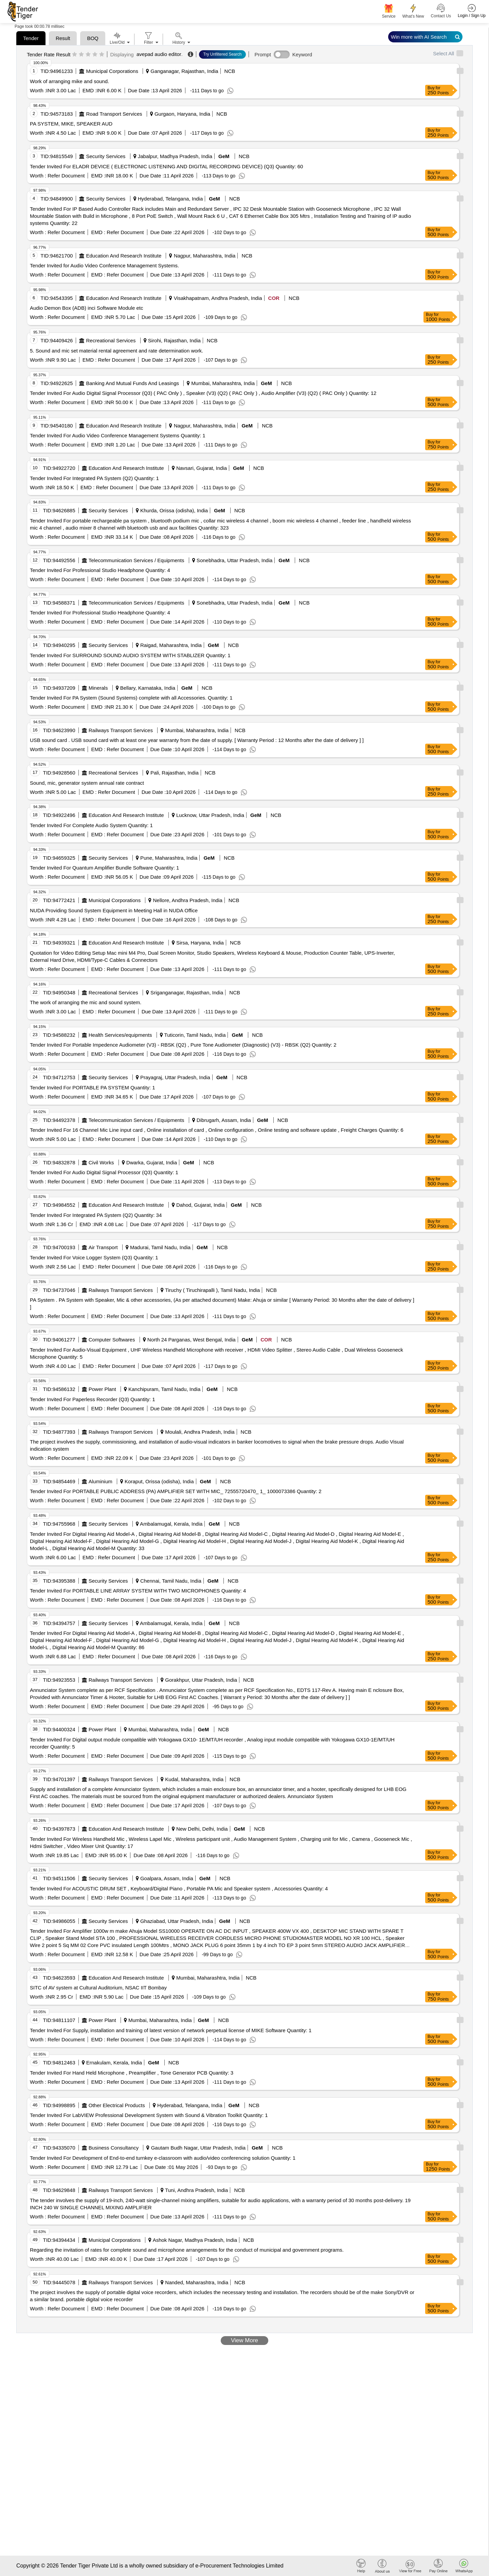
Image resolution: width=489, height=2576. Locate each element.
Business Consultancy (114, 2148)
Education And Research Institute (124, 256)
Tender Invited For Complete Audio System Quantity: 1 (91, 825)
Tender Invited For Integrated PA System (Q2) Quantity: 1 (94, 478)
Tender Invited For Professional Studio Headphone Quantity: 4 (100, 570)
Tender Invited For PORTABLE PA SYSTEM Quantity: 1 (92, 1087)
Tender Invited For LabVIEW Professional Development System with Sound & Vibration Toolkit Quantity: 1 (149, 2115)
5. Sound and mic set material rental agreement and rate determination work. (116, 351)
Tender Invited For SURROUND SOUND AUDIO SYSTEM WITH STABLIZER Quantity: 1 (130, 655)
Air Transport (103, 1247)
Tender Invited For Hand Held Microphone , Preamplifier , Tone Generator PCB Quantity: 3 (131, 2073)
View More (244, 2340)
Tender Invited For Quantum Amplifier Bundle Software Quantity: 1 (104, 868)
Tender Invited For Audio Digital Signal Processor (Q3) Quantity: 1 (104, 1172)
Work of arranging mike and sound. (69, 81)
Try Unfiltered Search (222, 54)
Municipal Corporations (112, 71)
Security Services (106, 156)
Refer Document (65, 175)
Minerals (98, 688)
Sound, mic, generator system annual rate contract (87, 783)
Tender (31, 38)
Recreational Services (111, 340)
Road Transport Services (114, 114)
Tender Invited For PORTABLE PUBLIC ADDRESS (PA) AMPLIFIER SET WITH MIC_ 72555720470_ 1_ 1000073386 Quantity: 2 (175, 1491)
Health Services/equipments (120, 1035)
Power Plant (102, 1389)
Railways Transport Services (121, 730)
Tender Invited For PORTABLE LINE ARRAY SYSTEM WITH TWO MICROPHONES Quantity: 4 (138, 1591)
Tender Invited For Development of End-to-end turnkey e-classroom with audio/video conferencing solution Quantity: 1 (162, 2158)
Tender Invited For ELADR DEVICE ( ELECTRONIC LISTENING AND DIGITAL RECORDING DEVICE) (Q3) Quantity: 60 (166, 166)
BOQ (92, 38)
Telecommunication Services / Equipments (136, 560)
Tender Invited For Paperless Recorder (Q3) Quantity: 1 (92, 1399)
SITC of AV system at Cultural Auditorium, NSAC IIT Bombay (98, 1987)
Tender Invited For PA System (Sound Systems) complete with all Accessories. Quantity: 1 (131, 698)
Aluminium (100, 1481)
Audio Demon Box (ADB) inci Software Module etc (86, 308)
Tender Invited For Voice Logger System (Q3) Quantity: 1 (94, 1257)
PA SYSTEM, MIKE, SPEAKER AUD (71, 124)
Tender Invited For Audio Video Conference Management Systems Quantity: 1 (117, 435)
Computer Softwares (112, 1339)
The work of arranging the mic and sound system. (86, 1002)
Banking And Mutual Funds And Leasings (132, 383)
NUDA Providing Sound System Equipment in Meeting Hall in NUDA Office (114, 910)
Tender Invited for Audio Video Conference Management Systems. (104, 265)
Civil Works (101, 1162)
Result (63, 38)
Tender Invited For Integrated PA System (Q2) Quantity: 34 (96, 1215)
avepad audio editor (159, 54)
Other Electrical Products (117, 2105)
